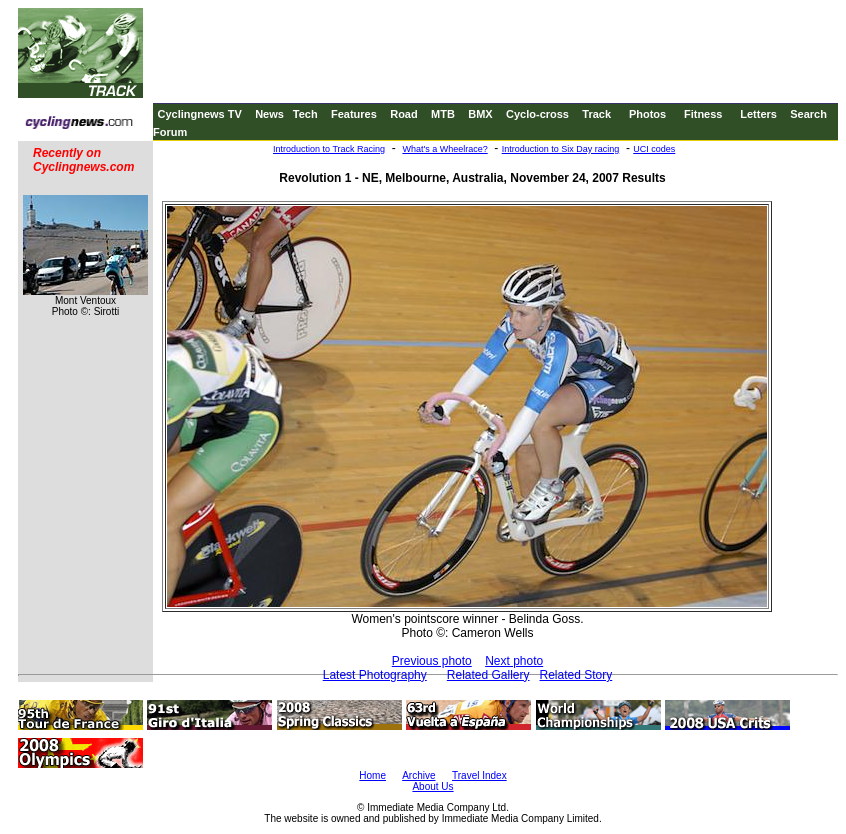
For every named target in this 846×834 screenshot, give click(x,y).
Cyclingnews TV (199, 114)
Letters (758, 114)
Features (354, 114)
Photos (647, 114)
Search (808, 114)
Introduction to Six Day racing (561, 149)
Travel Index (479, 775)
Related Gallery (488, 675)
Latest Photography (375, 675)
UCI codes (654, 149)
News (269, 114)
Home (372, 775)
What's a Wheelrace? (444, 149)
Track (596, 114)
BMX (480, 114)
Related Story (576, 675)
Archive (418, 775)
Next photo (514, 661)
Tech (305, 114)
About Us (432, 786)
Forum (170, 132)
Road (404, 114)
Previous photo (432, 661)
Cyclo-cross (537, 114)
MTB (443, 114)
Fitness (703, 114)
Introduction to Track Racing (329, 149)
